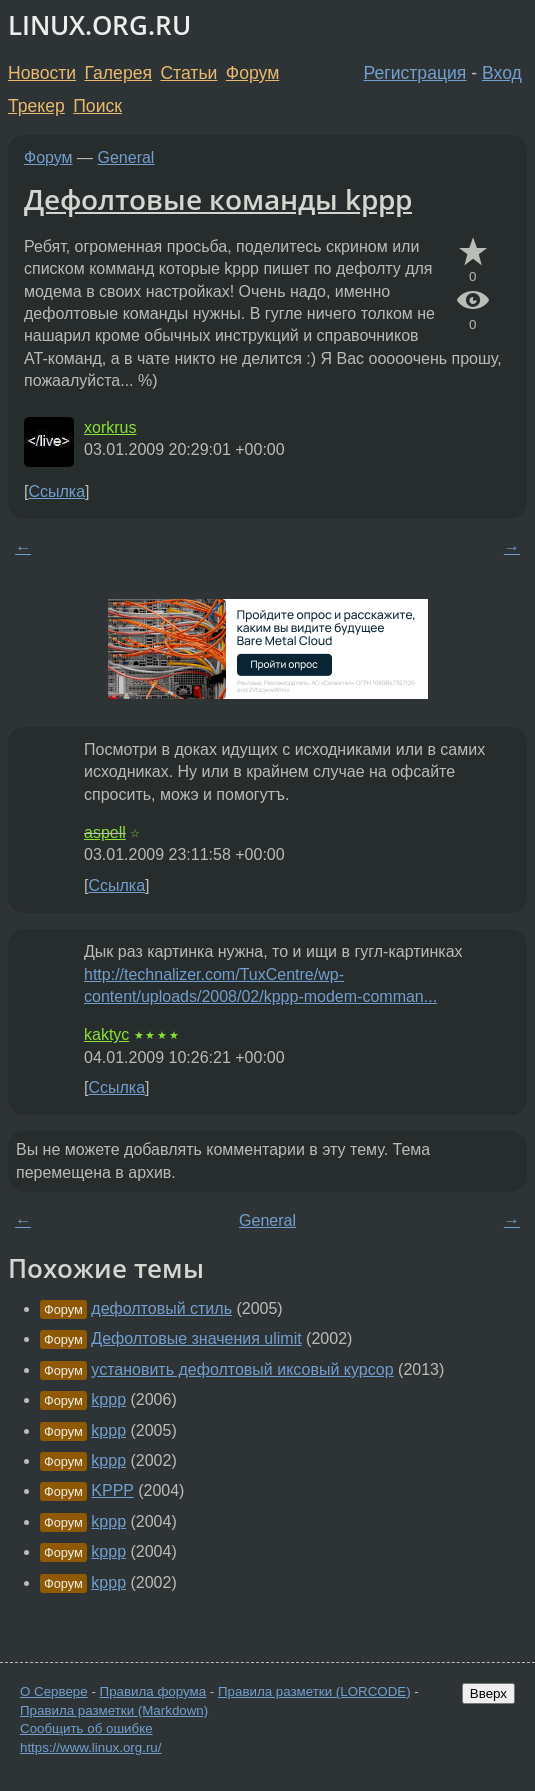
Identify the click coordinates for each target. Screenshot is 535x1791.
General (126, 157)
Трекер (36, 106)
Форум (252, 73)
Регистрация (415, 73)
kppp (108, 1399)
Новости (42, 73)
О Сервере (54, 1691)
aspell (105, 832)
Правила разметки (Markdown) (114, 1710)
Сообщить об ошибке (86, 1728)
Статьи (188, 73)
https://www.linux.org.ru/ (90, 1747)
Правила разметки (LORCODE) (314, 1691)
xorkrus (110, 427)
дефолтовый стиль (161, 1308)
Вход (502, 73)
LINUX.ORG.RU (99, 25)
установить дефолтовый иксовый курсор (242, 1369)
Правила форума (153, 1691)
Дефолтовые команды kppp (218, 199)
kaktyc (106, 1034)
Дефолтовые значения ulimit (196, 1338)
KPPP (112, 1490)
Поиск (97, 106)
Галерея (118, 73)
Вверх (488, 1693)
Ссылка (56, 491)
